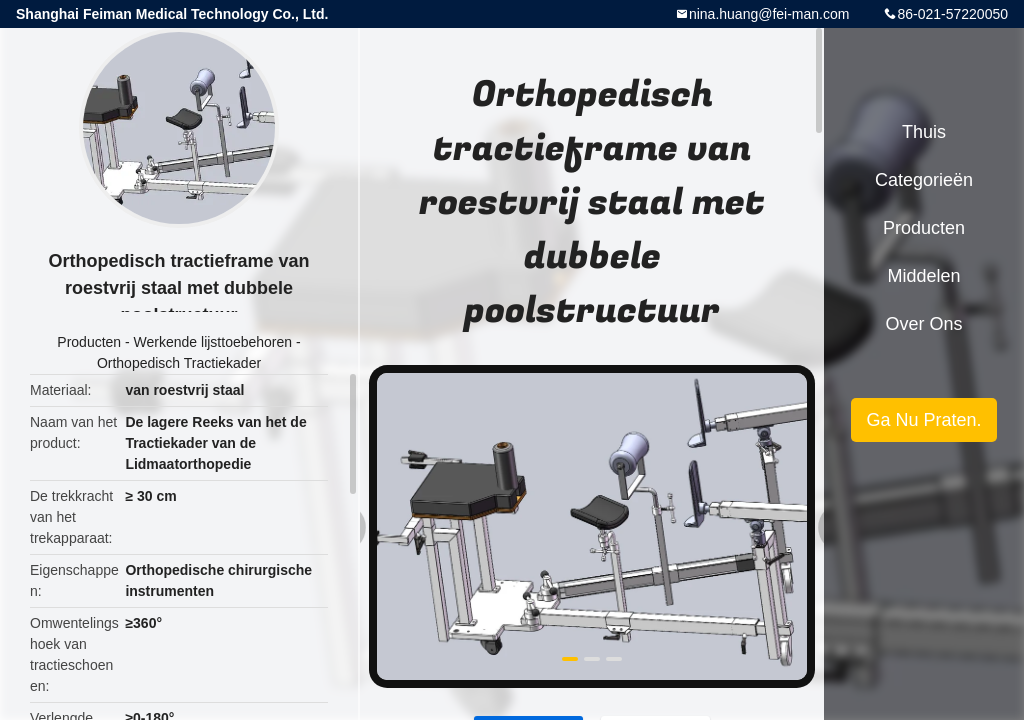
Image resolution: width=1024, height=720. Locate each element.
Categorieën (924, 180)
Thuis (924, 132)
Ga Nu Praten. (923, 420)
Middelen (923, 276)
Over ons (923, 324)
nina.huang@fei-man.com (769, 14)
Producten (89, 342)
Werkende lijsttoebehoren (213, 342)
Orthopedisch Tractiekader (179, 363)
